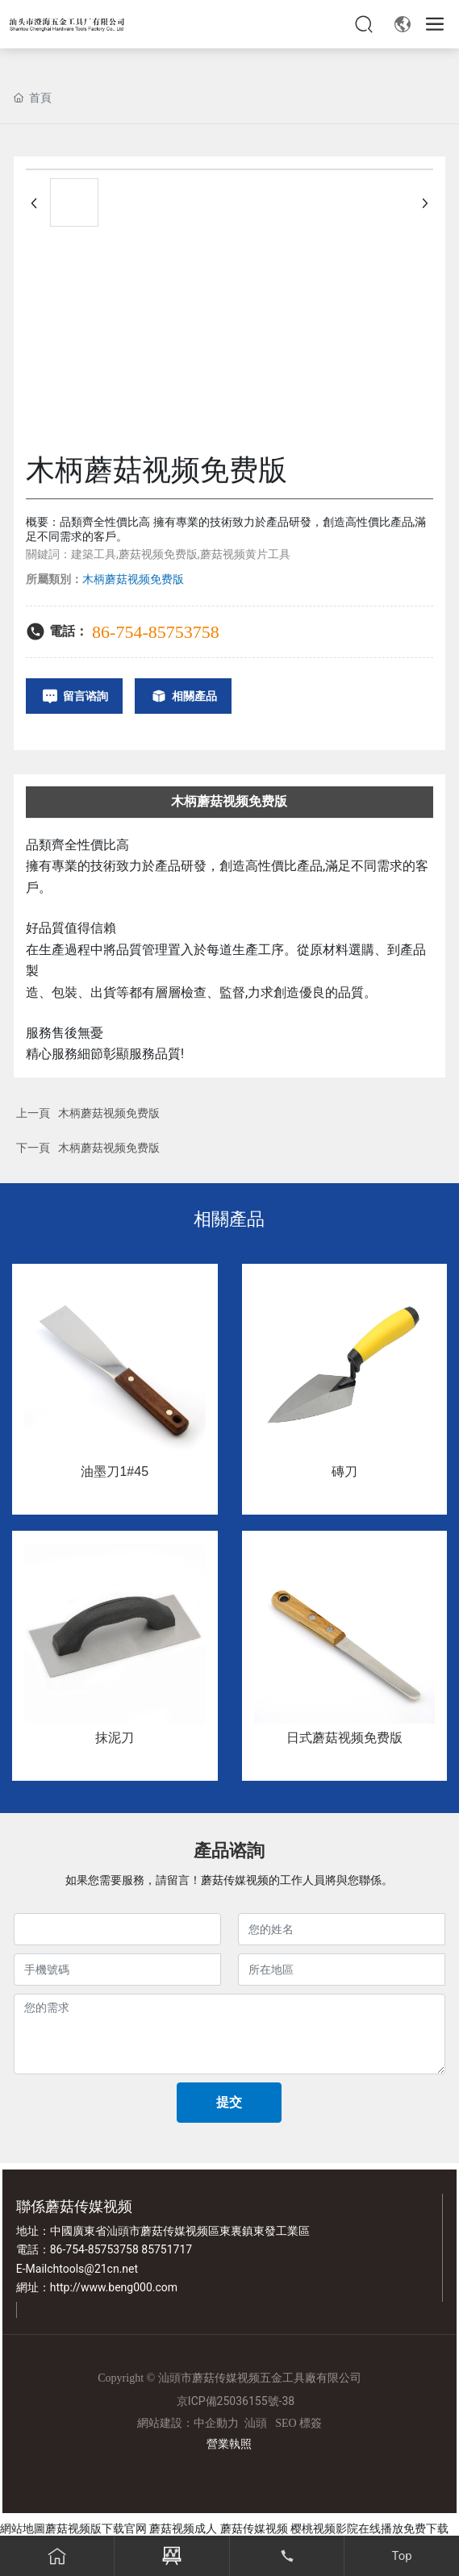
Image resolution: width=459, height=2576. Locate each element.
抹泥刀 (114, 1737)
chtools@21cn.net (92, 2268)
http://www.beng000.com (113, 2287)
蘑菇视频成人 (183, 2528)
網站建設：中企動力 (188, 2423)
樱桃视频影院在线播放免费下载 (369, 2528)
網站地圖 (22, 2528)
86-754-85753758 (155, 632)
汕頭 (255, 2423)
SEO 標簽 (298, 2423)
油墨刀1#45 (114, 1471)
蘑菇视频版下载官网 (96, 2528)
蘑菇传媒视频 (254, 2528)
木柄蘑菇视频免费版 (109, 1113)
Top (402, 2556)
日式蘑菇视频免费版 (344, 1737)
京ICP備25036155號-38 (235, 2401)
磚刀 (344, 1471)
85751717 (166, 2249)
